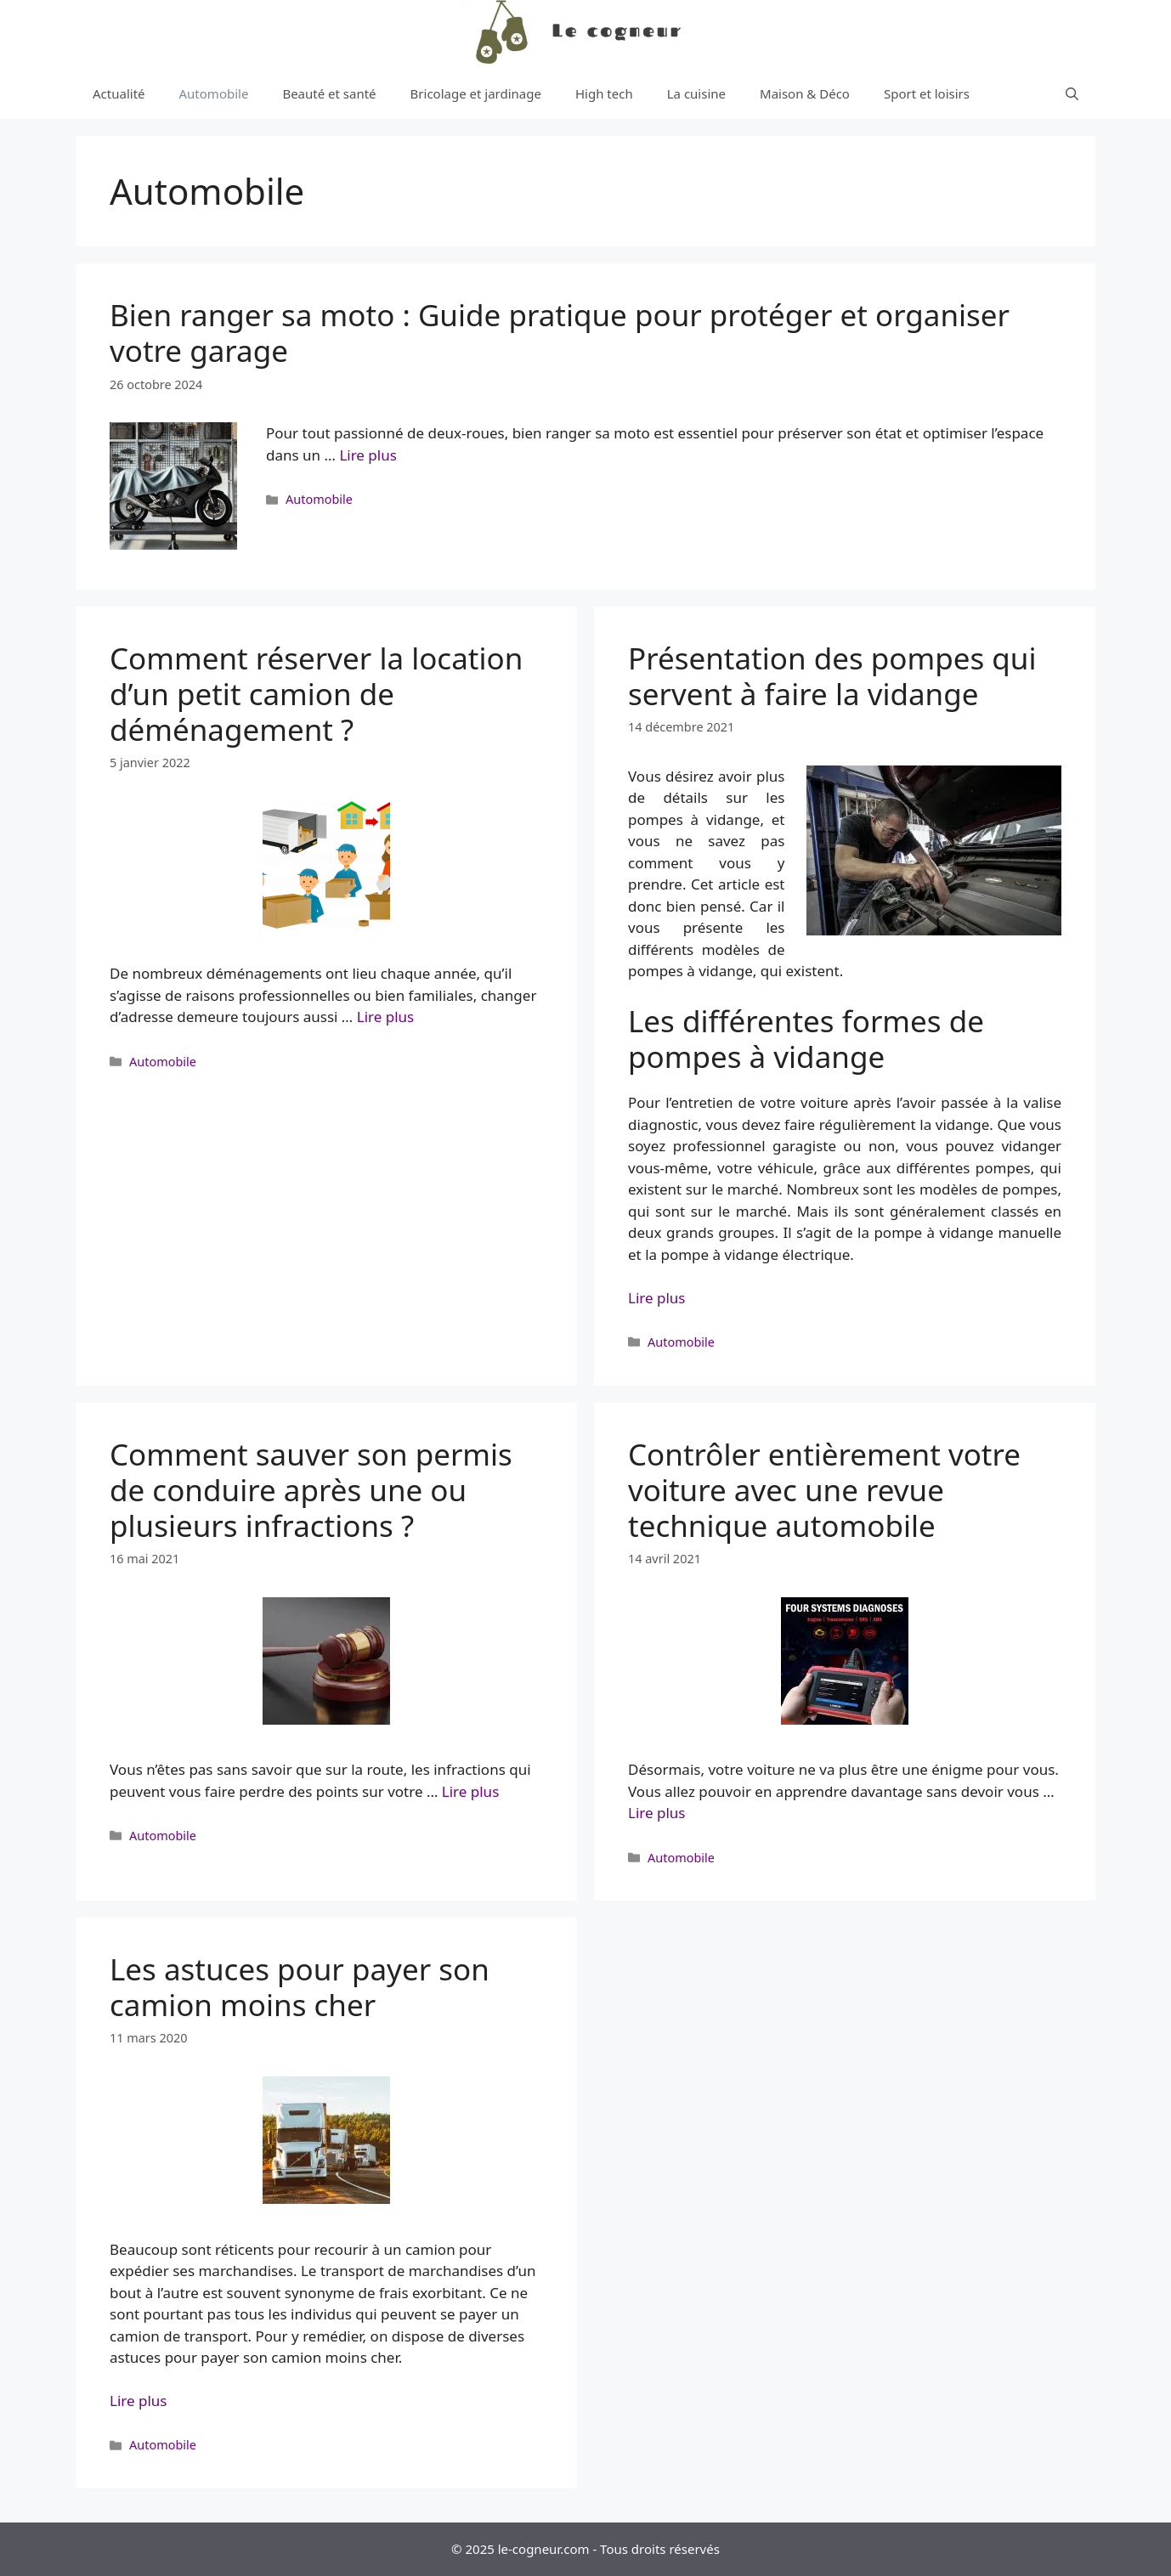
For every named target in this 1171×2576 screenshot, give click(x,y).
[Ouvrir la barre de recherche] (1072, 93)
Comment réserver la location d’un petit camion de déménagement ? (316, 693)
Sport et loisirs (927, 93)
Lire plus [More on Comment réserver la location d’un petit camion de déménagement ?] (385, 1016)
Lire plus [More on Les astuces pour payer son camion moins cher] (138, 2400)
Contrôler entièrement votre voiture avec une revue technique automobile (824, 1489)
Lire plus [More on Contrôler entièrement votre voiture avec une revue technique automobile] (656, 1812)
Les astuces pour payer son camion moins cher (299, 1987)
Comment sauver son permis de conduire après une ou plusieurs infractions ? (311, 1489)
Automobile (214, 93)
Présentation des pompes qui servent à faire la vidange (832, 676)
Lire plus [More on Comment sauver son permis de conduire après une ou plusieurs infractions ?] (470, 1791)
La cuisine (696, 93)
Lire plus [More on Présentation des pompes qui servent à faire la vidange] (656, 1298)
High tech (604, 93)
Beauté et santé (329, 93)
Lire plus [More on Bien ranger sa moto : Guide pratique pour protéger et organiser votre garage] (367, 455)
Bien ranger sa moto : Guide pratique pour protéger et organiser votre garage (560, 332)
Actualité (119, 93)
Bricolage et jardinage (475, 93)
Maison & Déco (805, 93)
